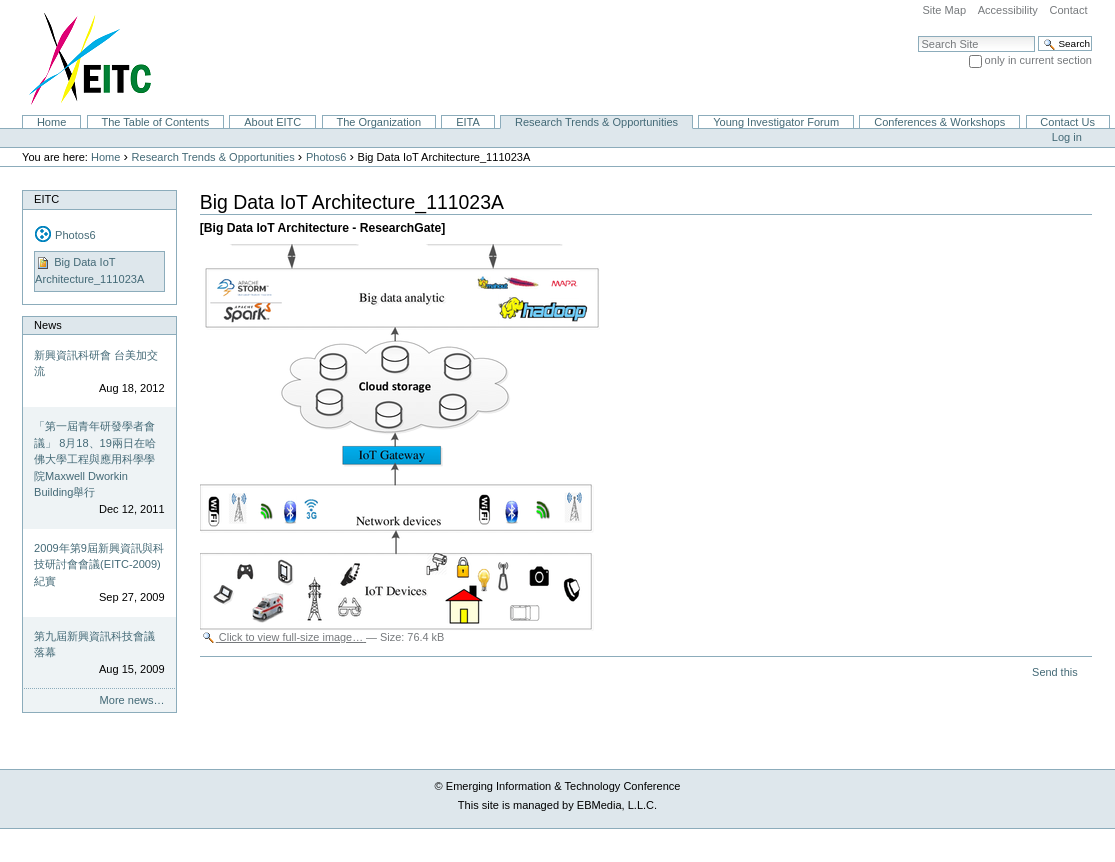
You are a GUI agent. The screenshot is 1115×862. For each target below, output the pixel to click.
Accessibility (1008, 10)
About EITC (272, 122)
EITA (468, 122)
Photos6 (326, 157)
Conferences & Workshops (939, 122)
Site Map (944, 10)
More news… (132, 700)
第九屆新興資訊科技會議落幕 (94, 644)
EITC (46, 199)
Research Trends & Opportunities (596, 122)
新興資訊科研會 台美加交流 (96, 363)
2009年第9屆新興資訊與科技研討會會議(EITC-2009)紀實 (99, 564)
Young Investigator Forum (776, 122)
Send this (1054, 672)
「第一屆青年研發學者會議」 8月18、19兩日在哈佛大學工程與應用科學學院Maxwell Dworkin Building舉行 (95, 459)
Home (51, 122)
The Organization (378, 122)
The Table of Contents (155, 122)
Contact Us (1067, 122)
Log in (1067, 137)
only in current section (1038, 60)
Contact (1068, 10)
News (48, 325)
